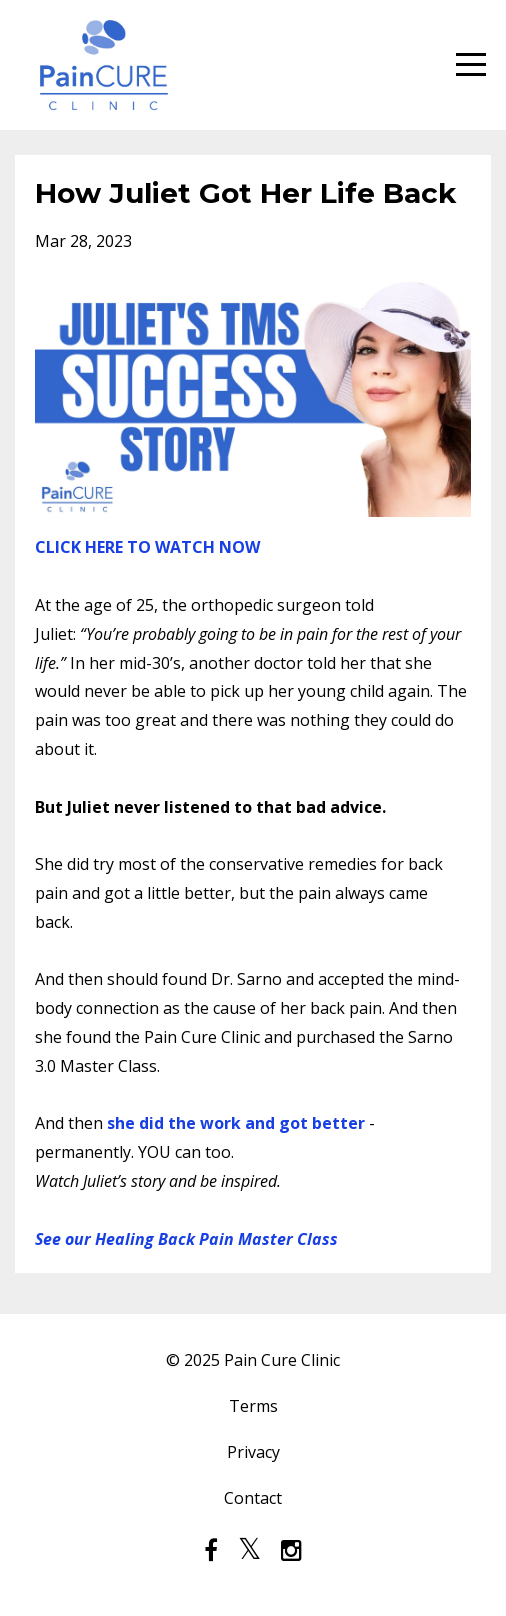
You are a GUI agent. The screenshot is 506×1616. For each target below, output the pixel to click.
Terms (253, 1406)
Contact (253, 1498)
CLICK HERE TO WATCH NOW (147, 547)
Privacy (253, 1452)
